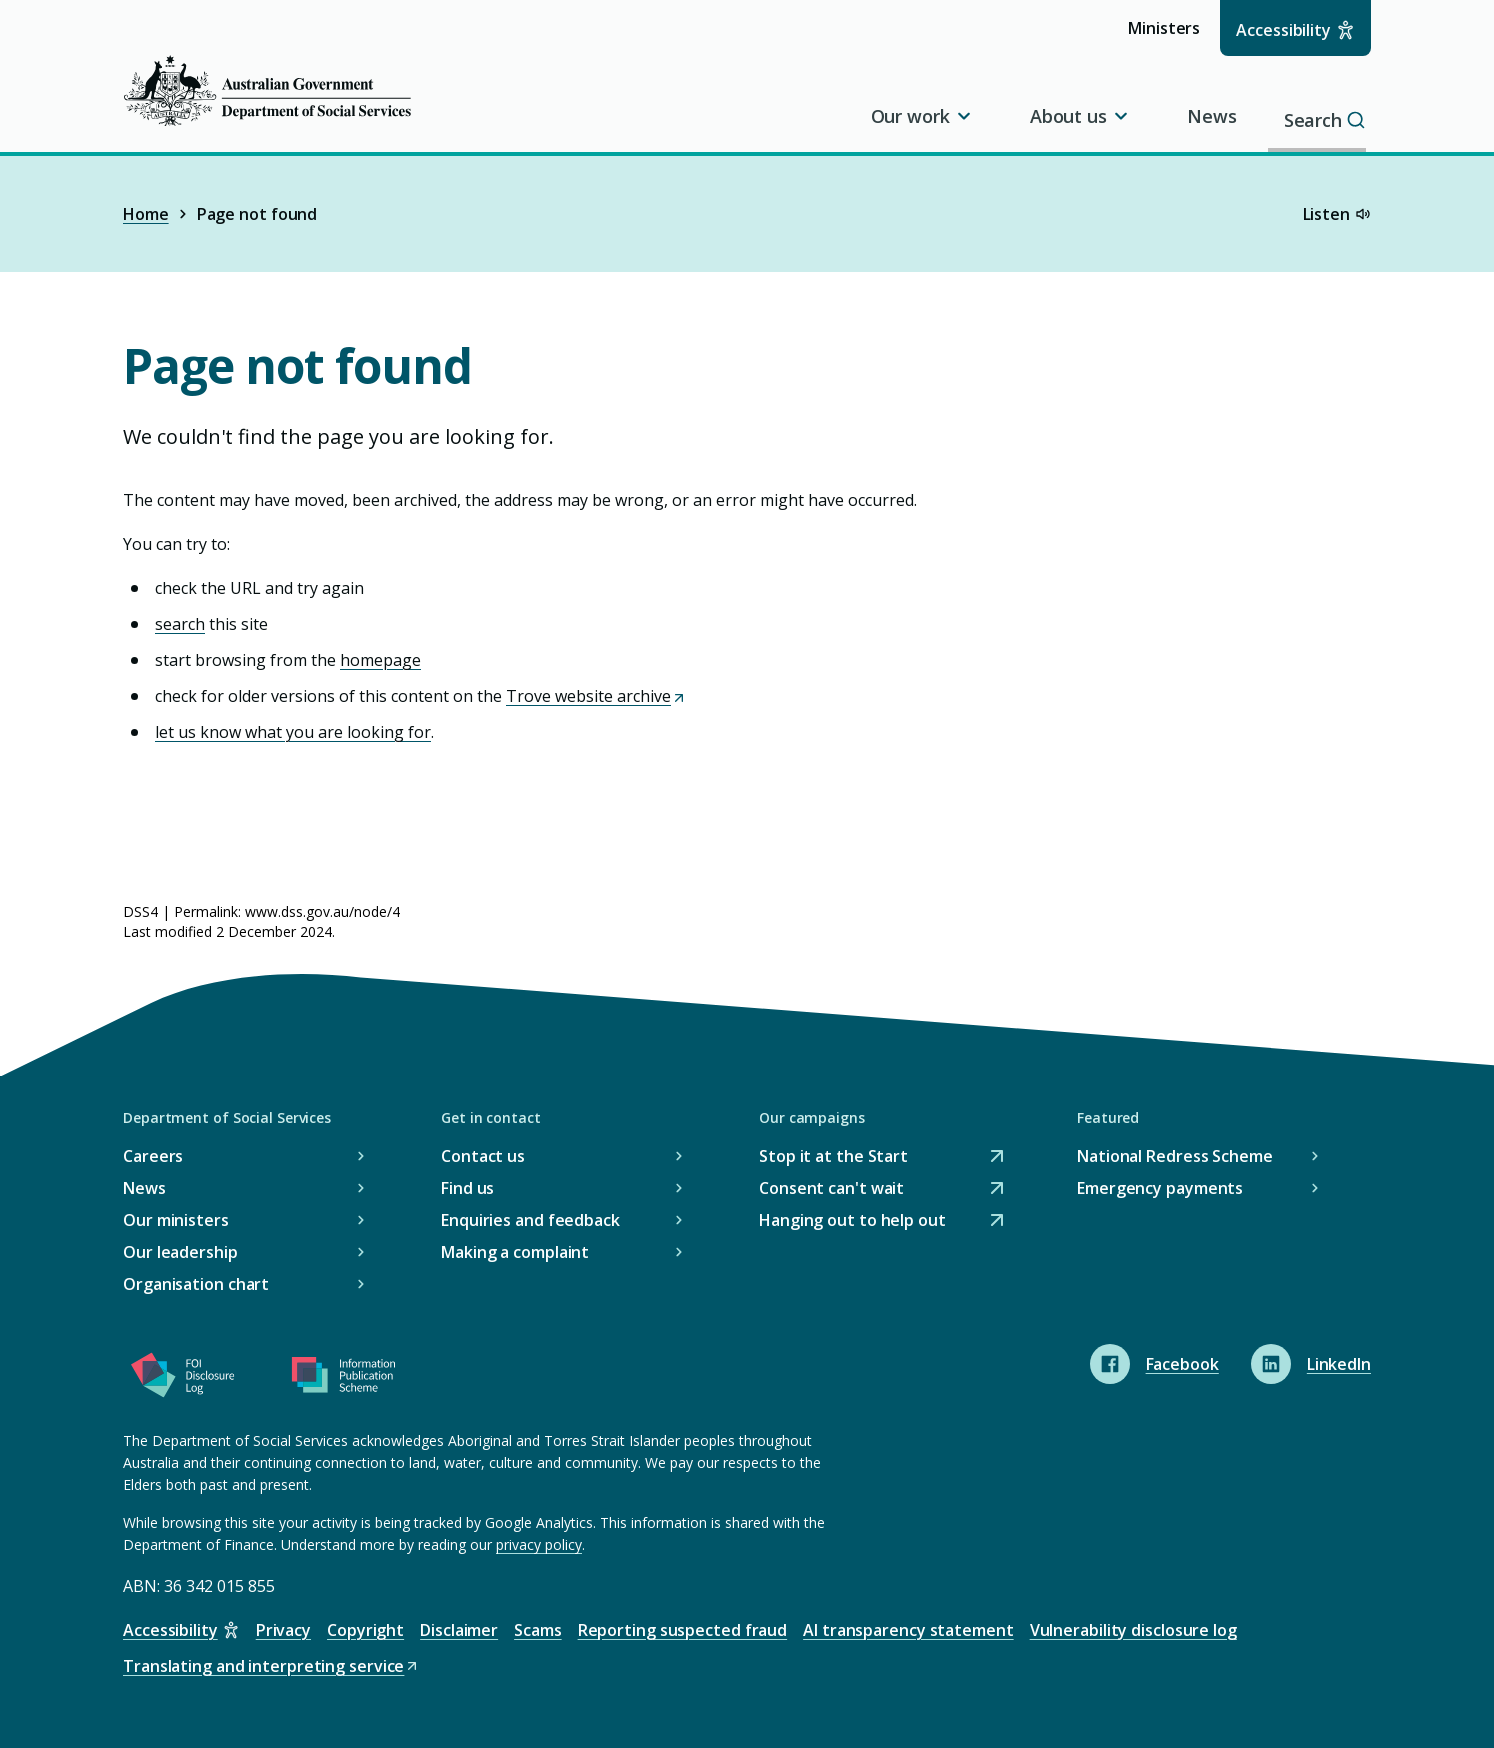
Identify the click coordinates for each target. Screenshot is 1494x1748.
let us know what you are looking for (293, 732)
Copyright (365, 1630)
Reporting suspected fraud (683, 1630)
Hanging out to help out (852, 1220)
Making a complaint (515, 1252)
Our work (922, 116)
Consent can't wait (831, 1188)
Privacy (283, 1630)
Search (1330, 116)
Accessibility (1283, 30)
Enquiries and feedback (530, 1220)
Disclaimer (459, 1630)
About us (1080, 116)
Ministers (1170, 35)
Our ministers (176, 1220)
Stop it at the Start (833, 1156)
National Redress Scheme (1175, 1156)
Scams (538, 1630)
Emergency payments (1160, 1188)
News (1212, 116)
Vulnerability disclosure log (1133, 1630)
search (180, 624)
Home (146, 214)
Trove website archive (596, 696)
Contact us (483, 1156)
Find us (467, 1188)
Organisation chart (196, 1284)
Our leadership (180, 1252)
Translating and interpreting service (271, 1666)
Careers (153, 1156)
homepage (380, 660)
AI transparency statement (908, 1630)
